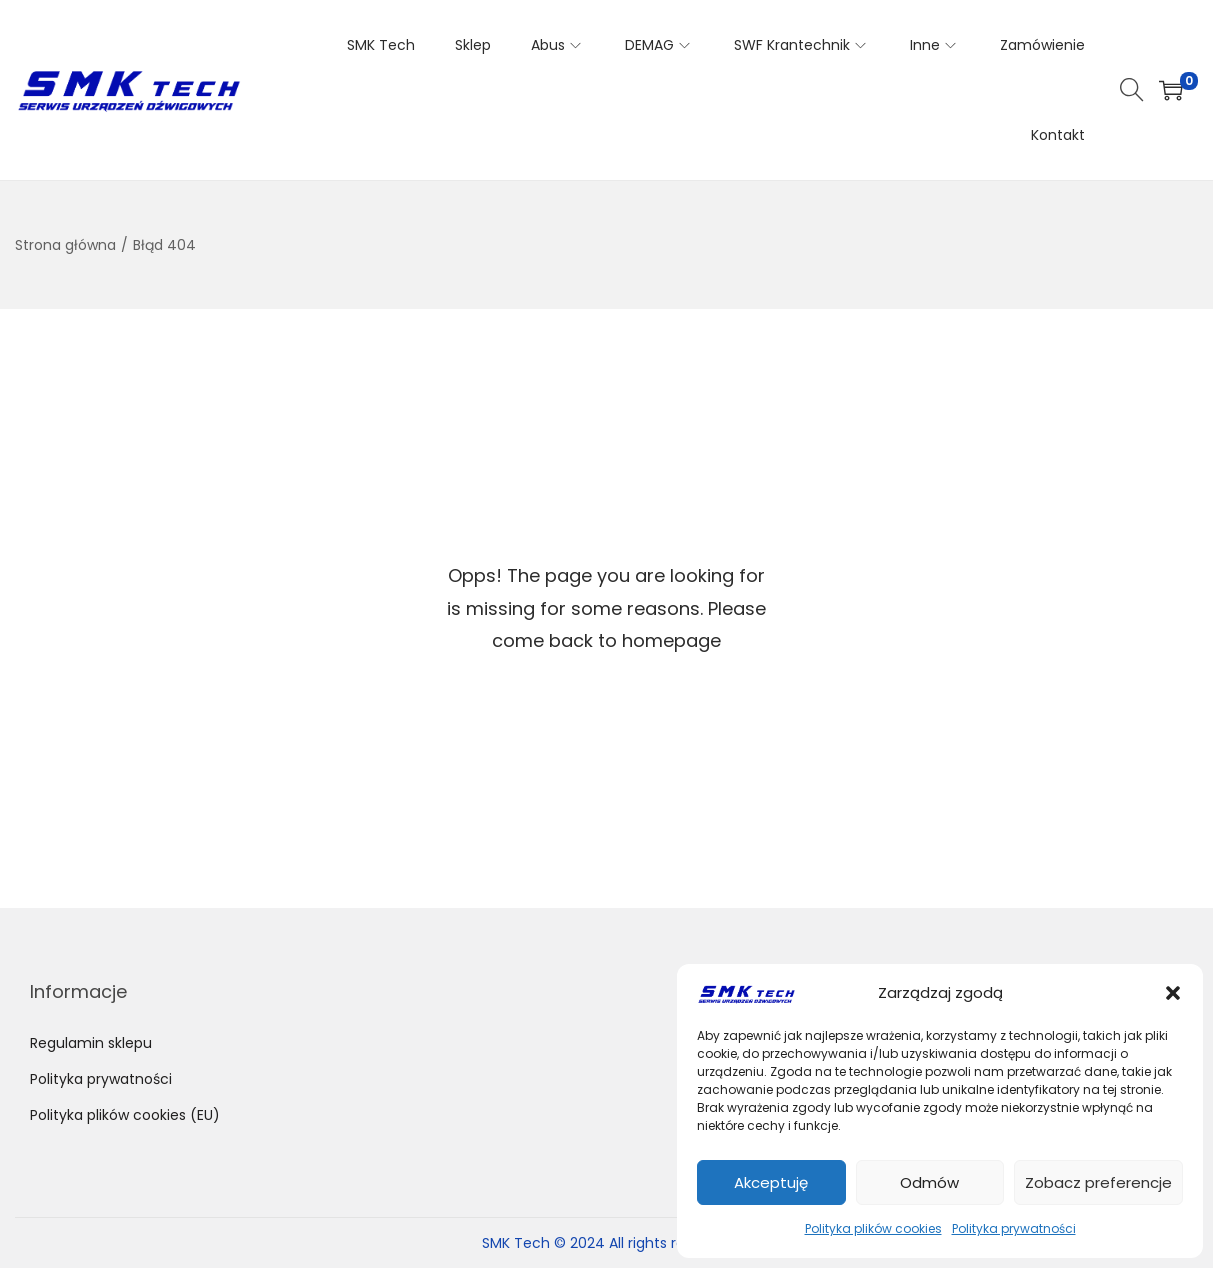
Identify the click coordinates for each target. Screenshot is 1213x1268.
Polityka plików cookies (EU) (125, 1115)
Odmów (929, 1182)
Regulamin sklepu (91, 1043)
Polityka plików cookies (873, 1228)
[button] (1173, 993)
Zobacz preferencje (1098, 1182)
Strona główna (65, 245)
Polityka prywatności (1014, 1228)
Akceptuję (771, 1182)
